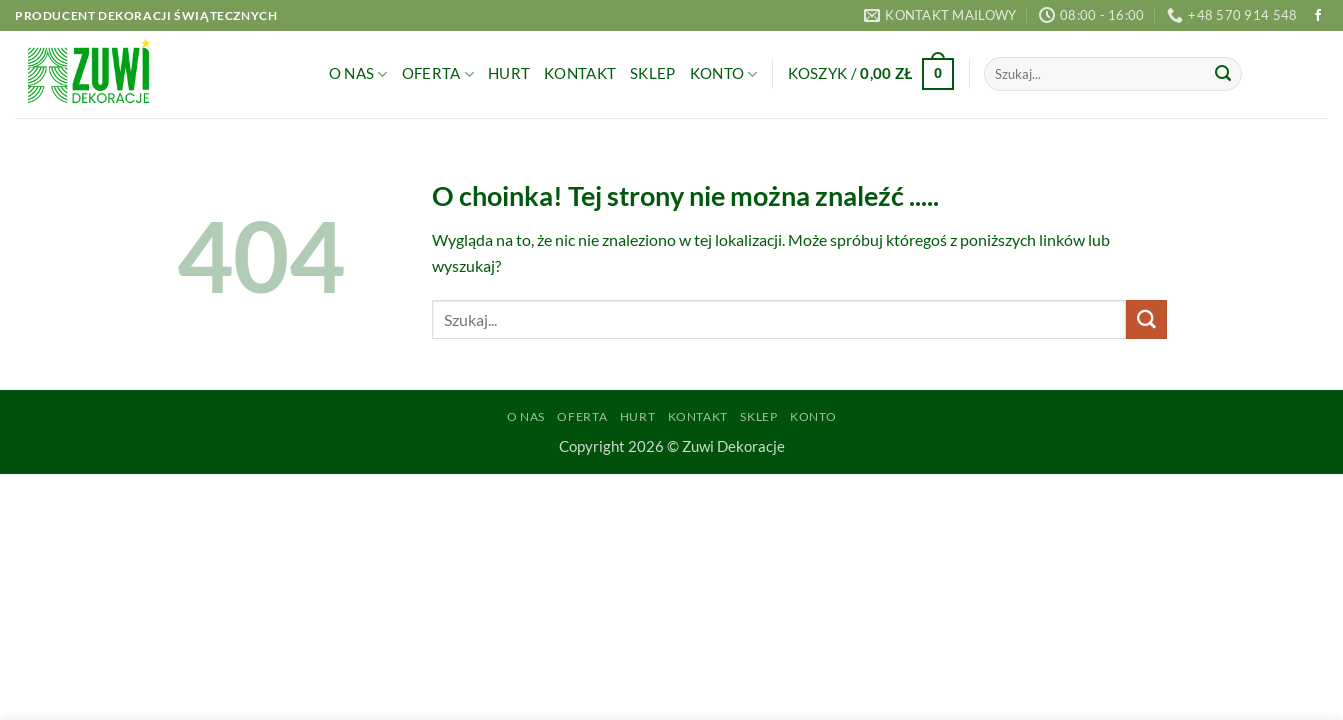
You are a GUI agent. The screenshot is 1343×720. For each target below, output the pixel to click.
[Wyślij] (1223, 74)
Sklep (652, 73)
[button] (871, 74)
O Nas (358, 74)
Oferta (438, 74)
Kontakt (580, 73)
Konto (724, 74)
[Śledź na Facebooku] (1318, 16)
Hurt (509, 73)
